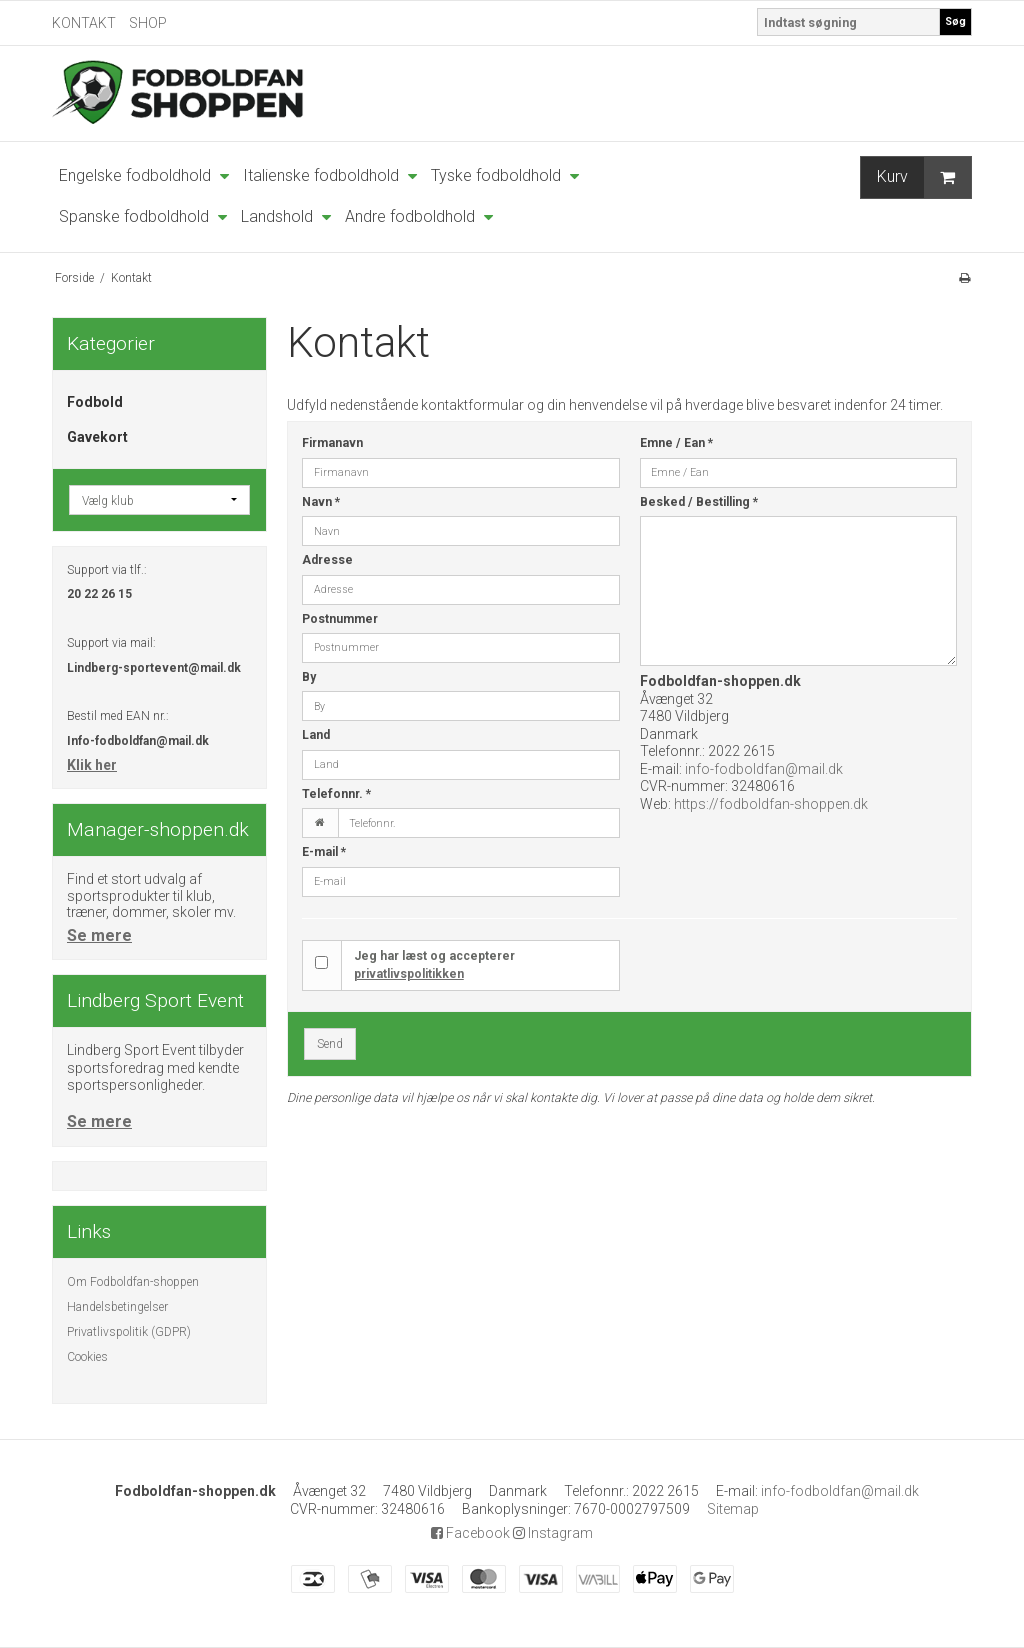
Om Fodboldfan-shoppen (133, 1282)
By (309, 677)
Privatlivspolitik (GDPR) (129, 1332)
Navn (321, 502)
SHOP (148, 23)
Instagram (553, 1533)
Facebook (470, 1533)
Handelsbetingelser (117, 1307)
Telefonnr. (336, 794)
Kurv (924, 177)
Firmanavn (332, 443)
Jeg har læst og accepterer (434, 965)
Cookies (87, 1357)
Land (316, 735)
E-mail (324, 852)
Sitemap (733, 1509)
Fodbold (95, 402)
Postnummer (340, 619)
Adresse (327, 560)
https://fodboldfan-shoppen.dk (771, 804)
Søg (955, 21)
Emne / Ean (676, 443)
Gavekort (97, 437)
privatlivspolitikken (409, 974)
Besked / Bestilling (699, 502)
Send (330, 1044)
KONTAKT (84, 23)
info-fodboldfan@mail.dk (764, 769)
